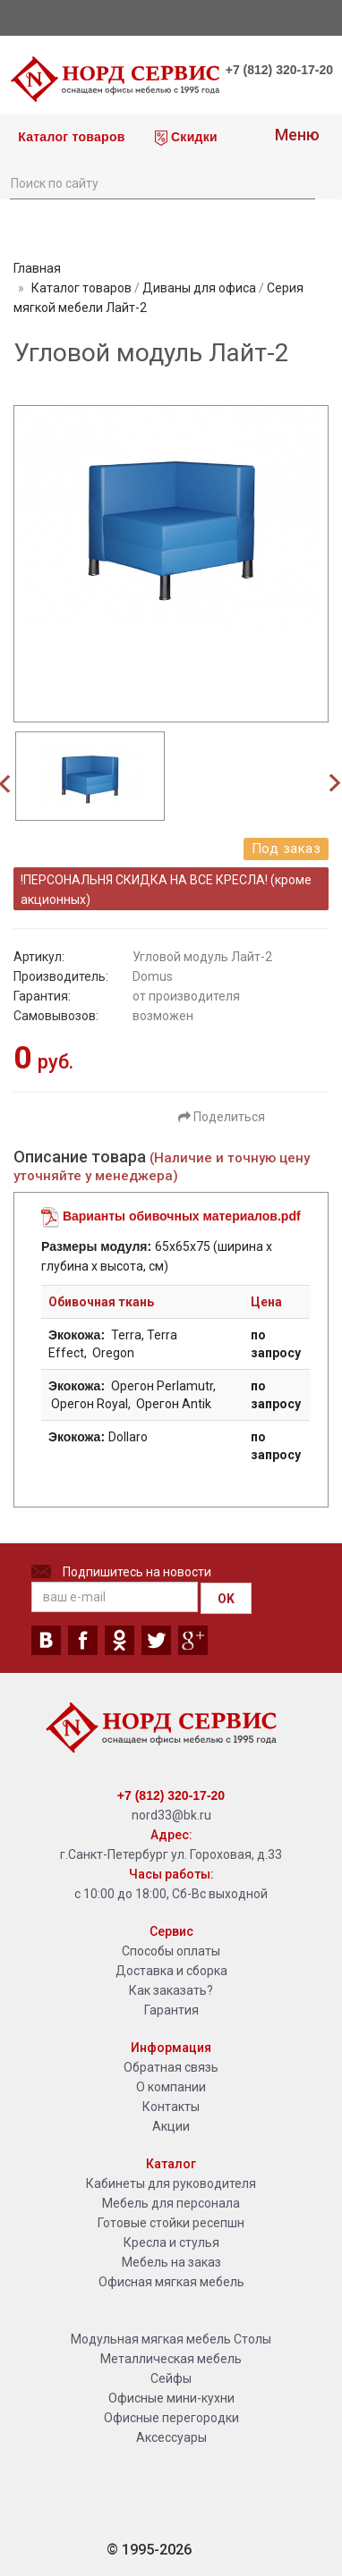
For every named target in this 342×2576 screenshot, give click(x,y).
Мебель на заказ (171, 2262)
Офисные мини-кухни (171, 2398)
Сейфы (171, 2378)
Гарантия (171, 2010)
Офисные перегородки (171, 2418)
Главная (37, 268)
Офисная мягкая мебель (171, 2282)
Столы (252, 2339)
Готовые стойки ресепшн (171, 2223)
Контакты (171, 2106)
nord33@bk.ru (171, 1815)
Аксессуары (171, 2437)
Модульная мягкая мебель (151, 2339)
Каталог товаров (69, 137)
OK (226, 1599)
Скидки (186, 138)
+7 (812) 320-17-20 (279, 70)
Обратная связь (171, 2067)
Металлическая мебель (171, 2359)
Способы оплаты (171, 1951)
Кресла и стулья (171, 2242)
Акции (171, 2126)
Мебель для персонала (171, 2203)
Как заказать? (171, 1990)
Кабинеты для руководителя (171, 2183)
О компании (171, 2087)
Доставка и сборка (171, 1971)
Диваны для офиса (199, 288)
